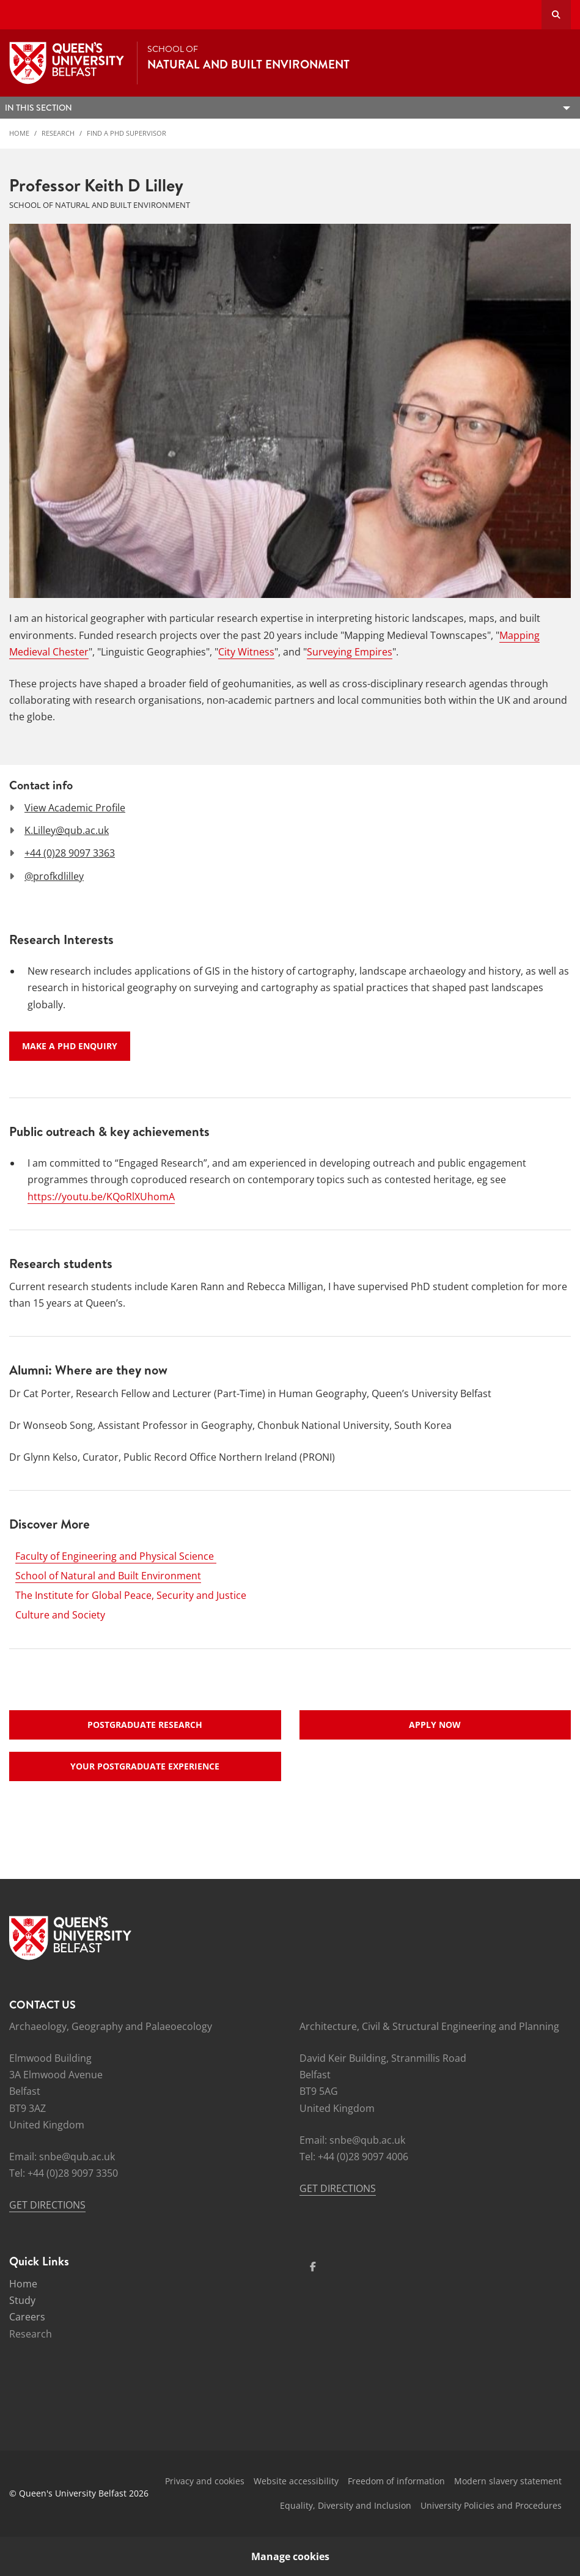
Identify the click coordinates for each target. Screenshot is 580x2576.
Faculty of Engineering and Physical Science (115, 1556)
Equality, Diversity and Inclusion (345, 2505)
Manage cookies (290, 2556)
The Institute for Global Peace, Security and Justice (130, 1595)
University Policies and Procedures (491, 2505)
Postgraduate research (144, 1724)
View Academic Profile (74, 807)
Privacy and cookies (204, 2481)
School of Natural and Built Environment (108, 1575)
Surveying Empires (349, 652)
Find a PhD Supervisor (126, 133)
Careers (27, 2316)
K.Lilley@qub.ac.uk (66, 830)
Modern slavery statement (508, 2481)
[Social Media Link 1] (312, 2266)
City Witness (246, 652)
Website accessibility (296, 2481)
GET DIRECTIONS (47, 2205)
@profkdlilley (54, 876)
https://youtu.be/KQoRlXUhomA (101, 1196)
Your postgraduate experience (144, 1766)
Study (22, 2300)
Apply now (435, 1724)
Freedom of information (396, 2481)
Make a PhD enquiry (69, 1046)
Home (19, 133)
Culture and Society (60, 1615)
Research (58, 133)
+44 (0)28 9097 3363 (69, 853)
